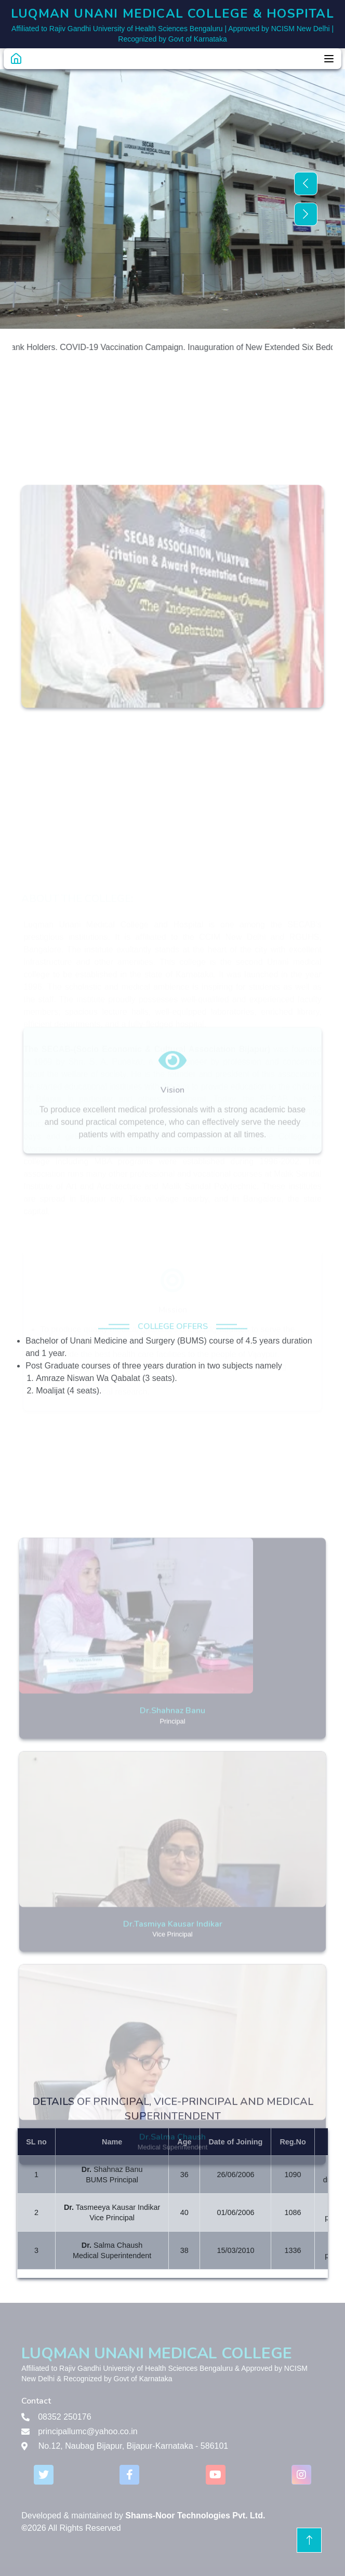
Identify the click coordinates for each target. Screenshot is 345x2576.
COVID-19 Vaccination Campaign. (132, 347)
